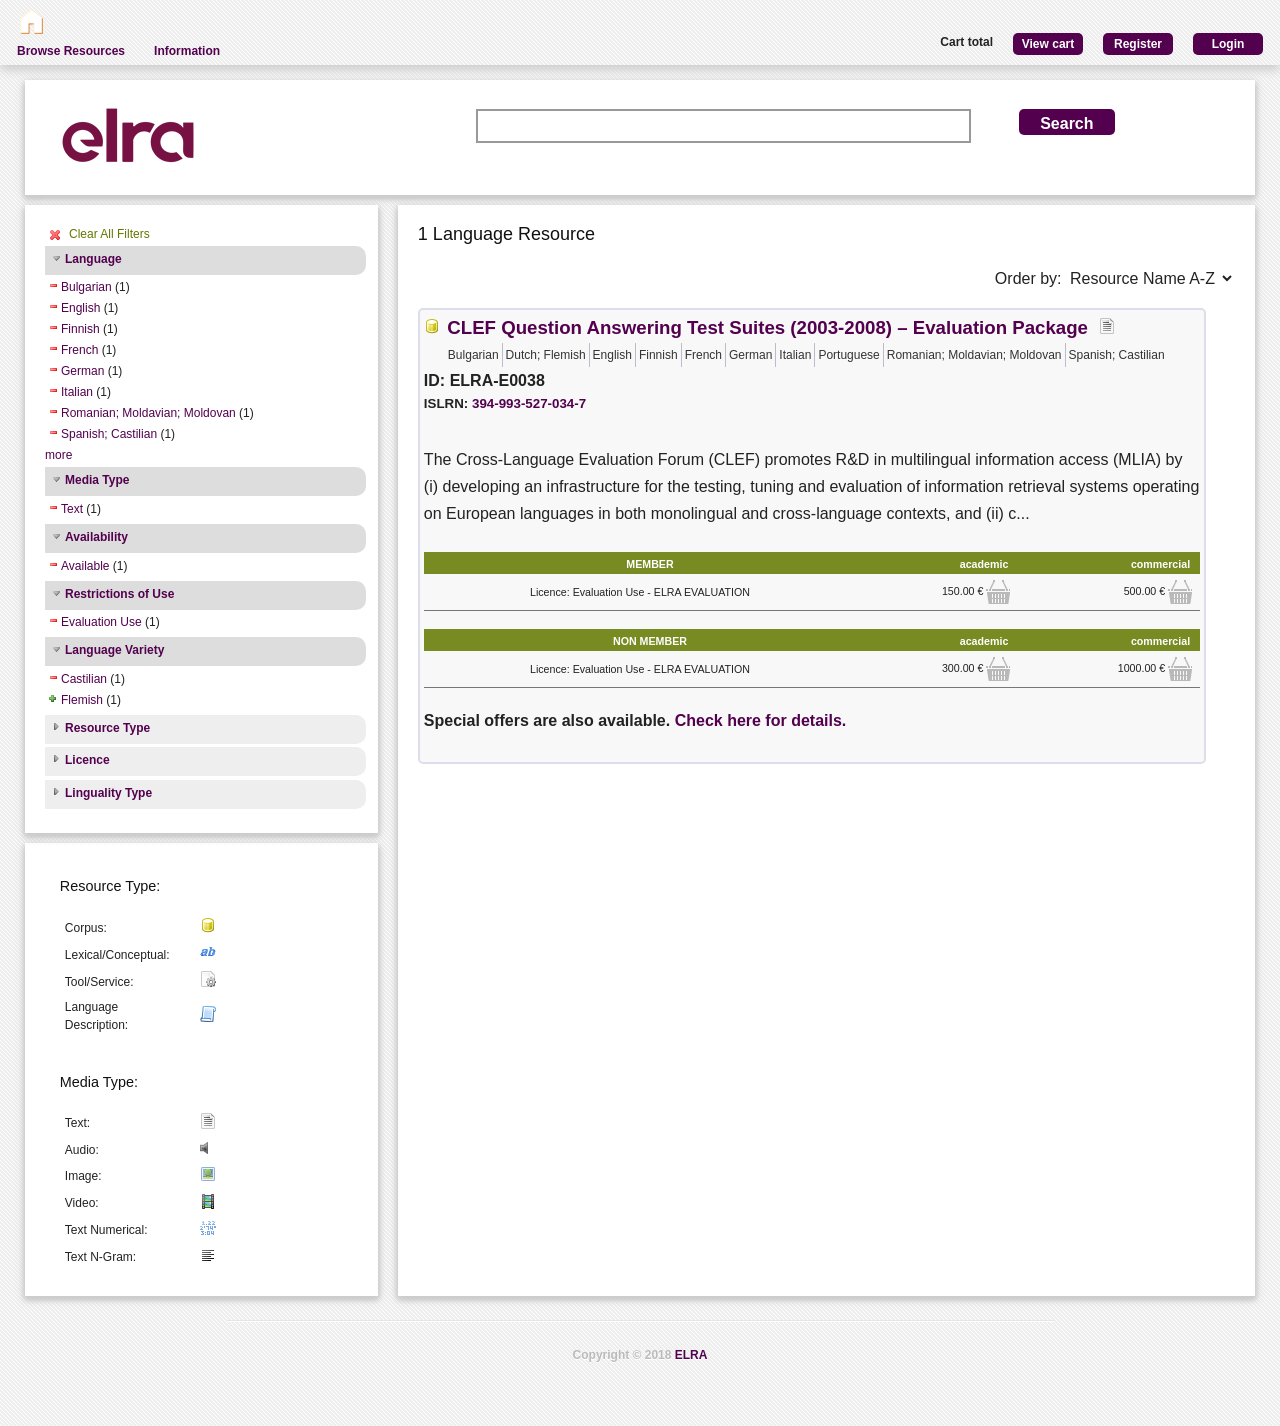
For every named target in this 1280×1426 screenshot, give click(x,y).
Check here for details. (761, 720)
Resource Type (107, 728)
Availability (96, 537)
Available (85, 566)
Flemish (82, 700)
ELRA (691, 1355)
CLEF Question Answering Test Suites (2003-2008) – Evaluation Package (767, 327)
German (82, 371)
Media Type (97, 480)
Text (72, 509)
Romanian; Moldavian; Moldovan (148, 413)
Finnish (80, 329)
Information (187, 51)
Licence (87, 760)
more (58, 455)
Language (93, 259)
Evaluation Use (101, 622)
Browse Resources (71, 51)
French (79, 350)
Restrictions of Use (119, 594)
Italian (77, 392)
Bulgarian (86, 287)
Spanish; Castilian (109, 434)
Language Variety (114, 650)
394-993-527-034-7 (529, 403)
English (80, 308)
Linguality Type (108, 793)
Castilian (84, 679)
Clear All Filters (109, 234)
